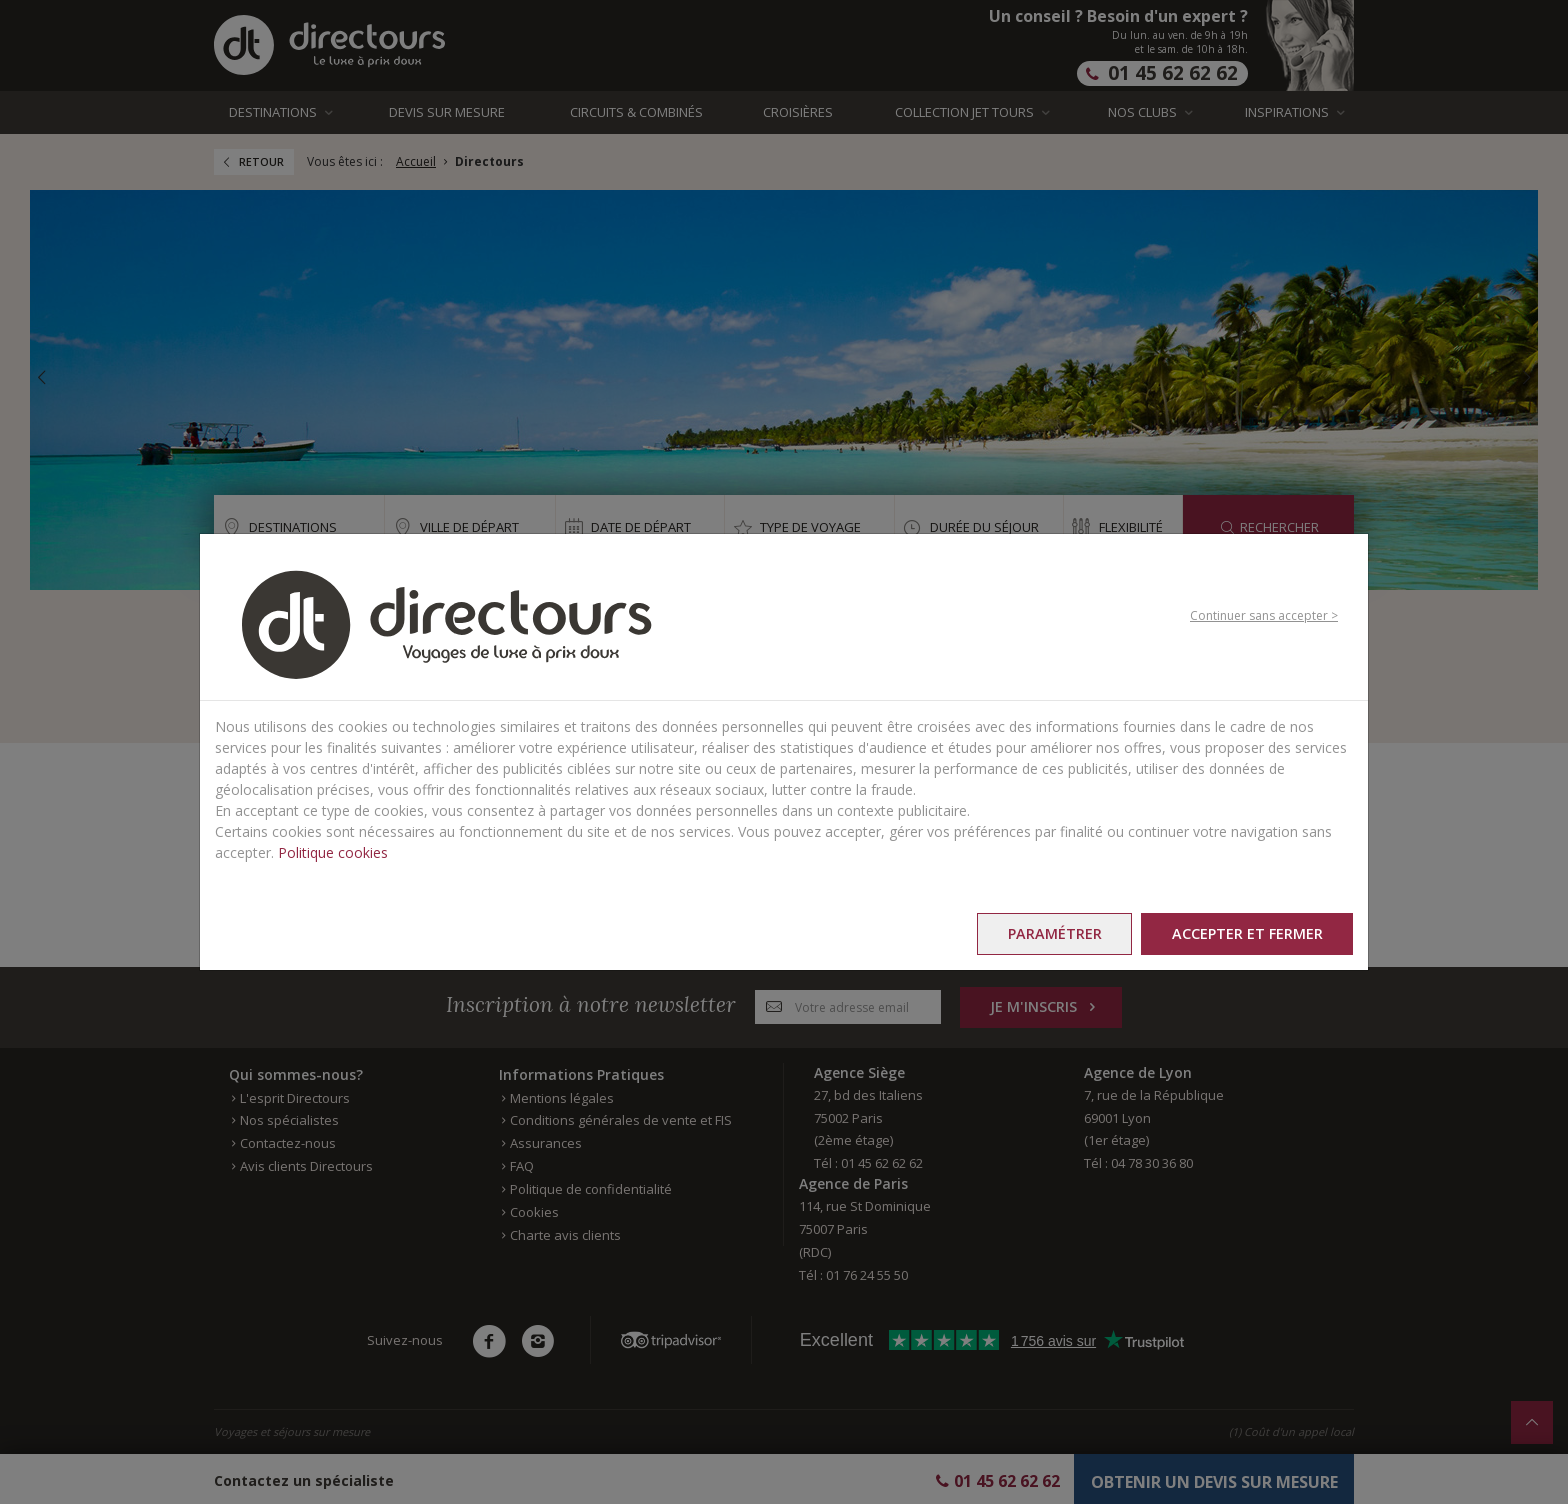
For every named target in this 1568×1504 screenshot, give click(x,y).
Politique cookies (333, 852)
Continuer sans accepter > (1264, 615)
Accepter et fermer (1246, 933)
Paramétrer (1053, 933)
